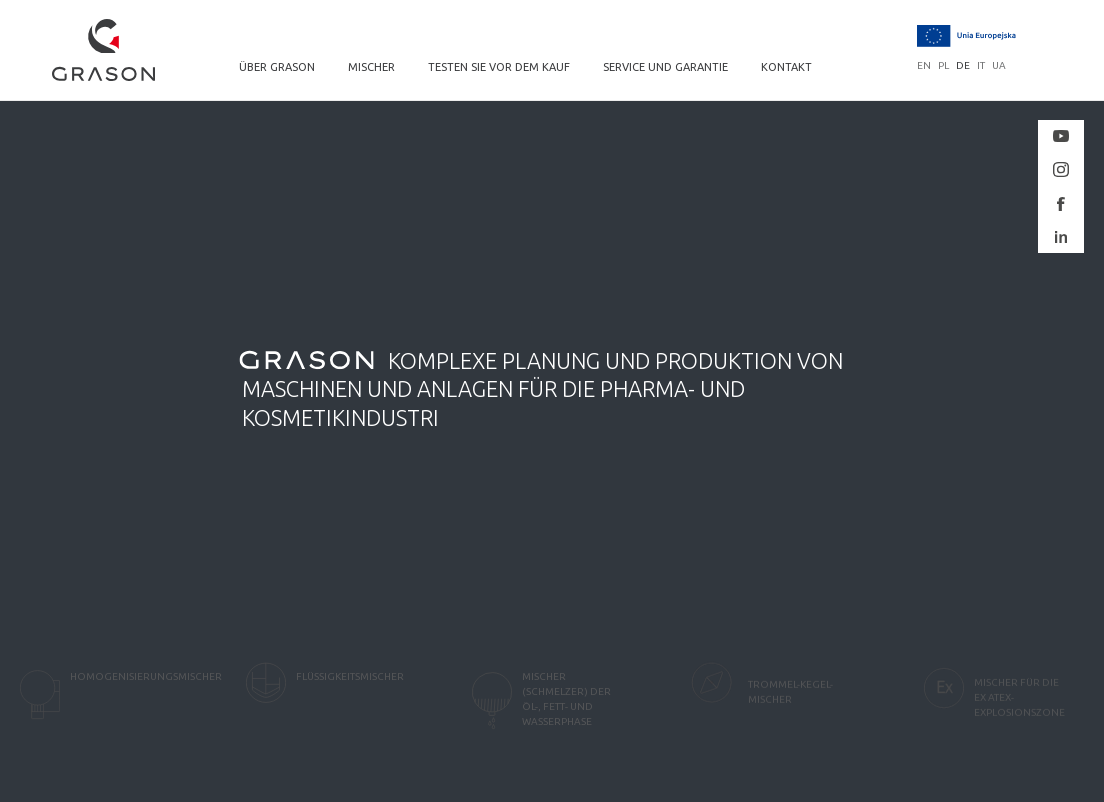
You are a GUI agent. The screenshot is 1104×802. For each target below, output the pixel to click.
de (963, 65)
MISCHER (371, 67)
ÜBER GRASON (277, 67)
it (981, 65)
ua (999, 65)
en (924, 65)
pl (943, 65)
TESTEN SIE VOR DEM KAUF (499, 67)
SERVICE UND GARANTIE (665, 67)
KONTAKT (786, 67)
